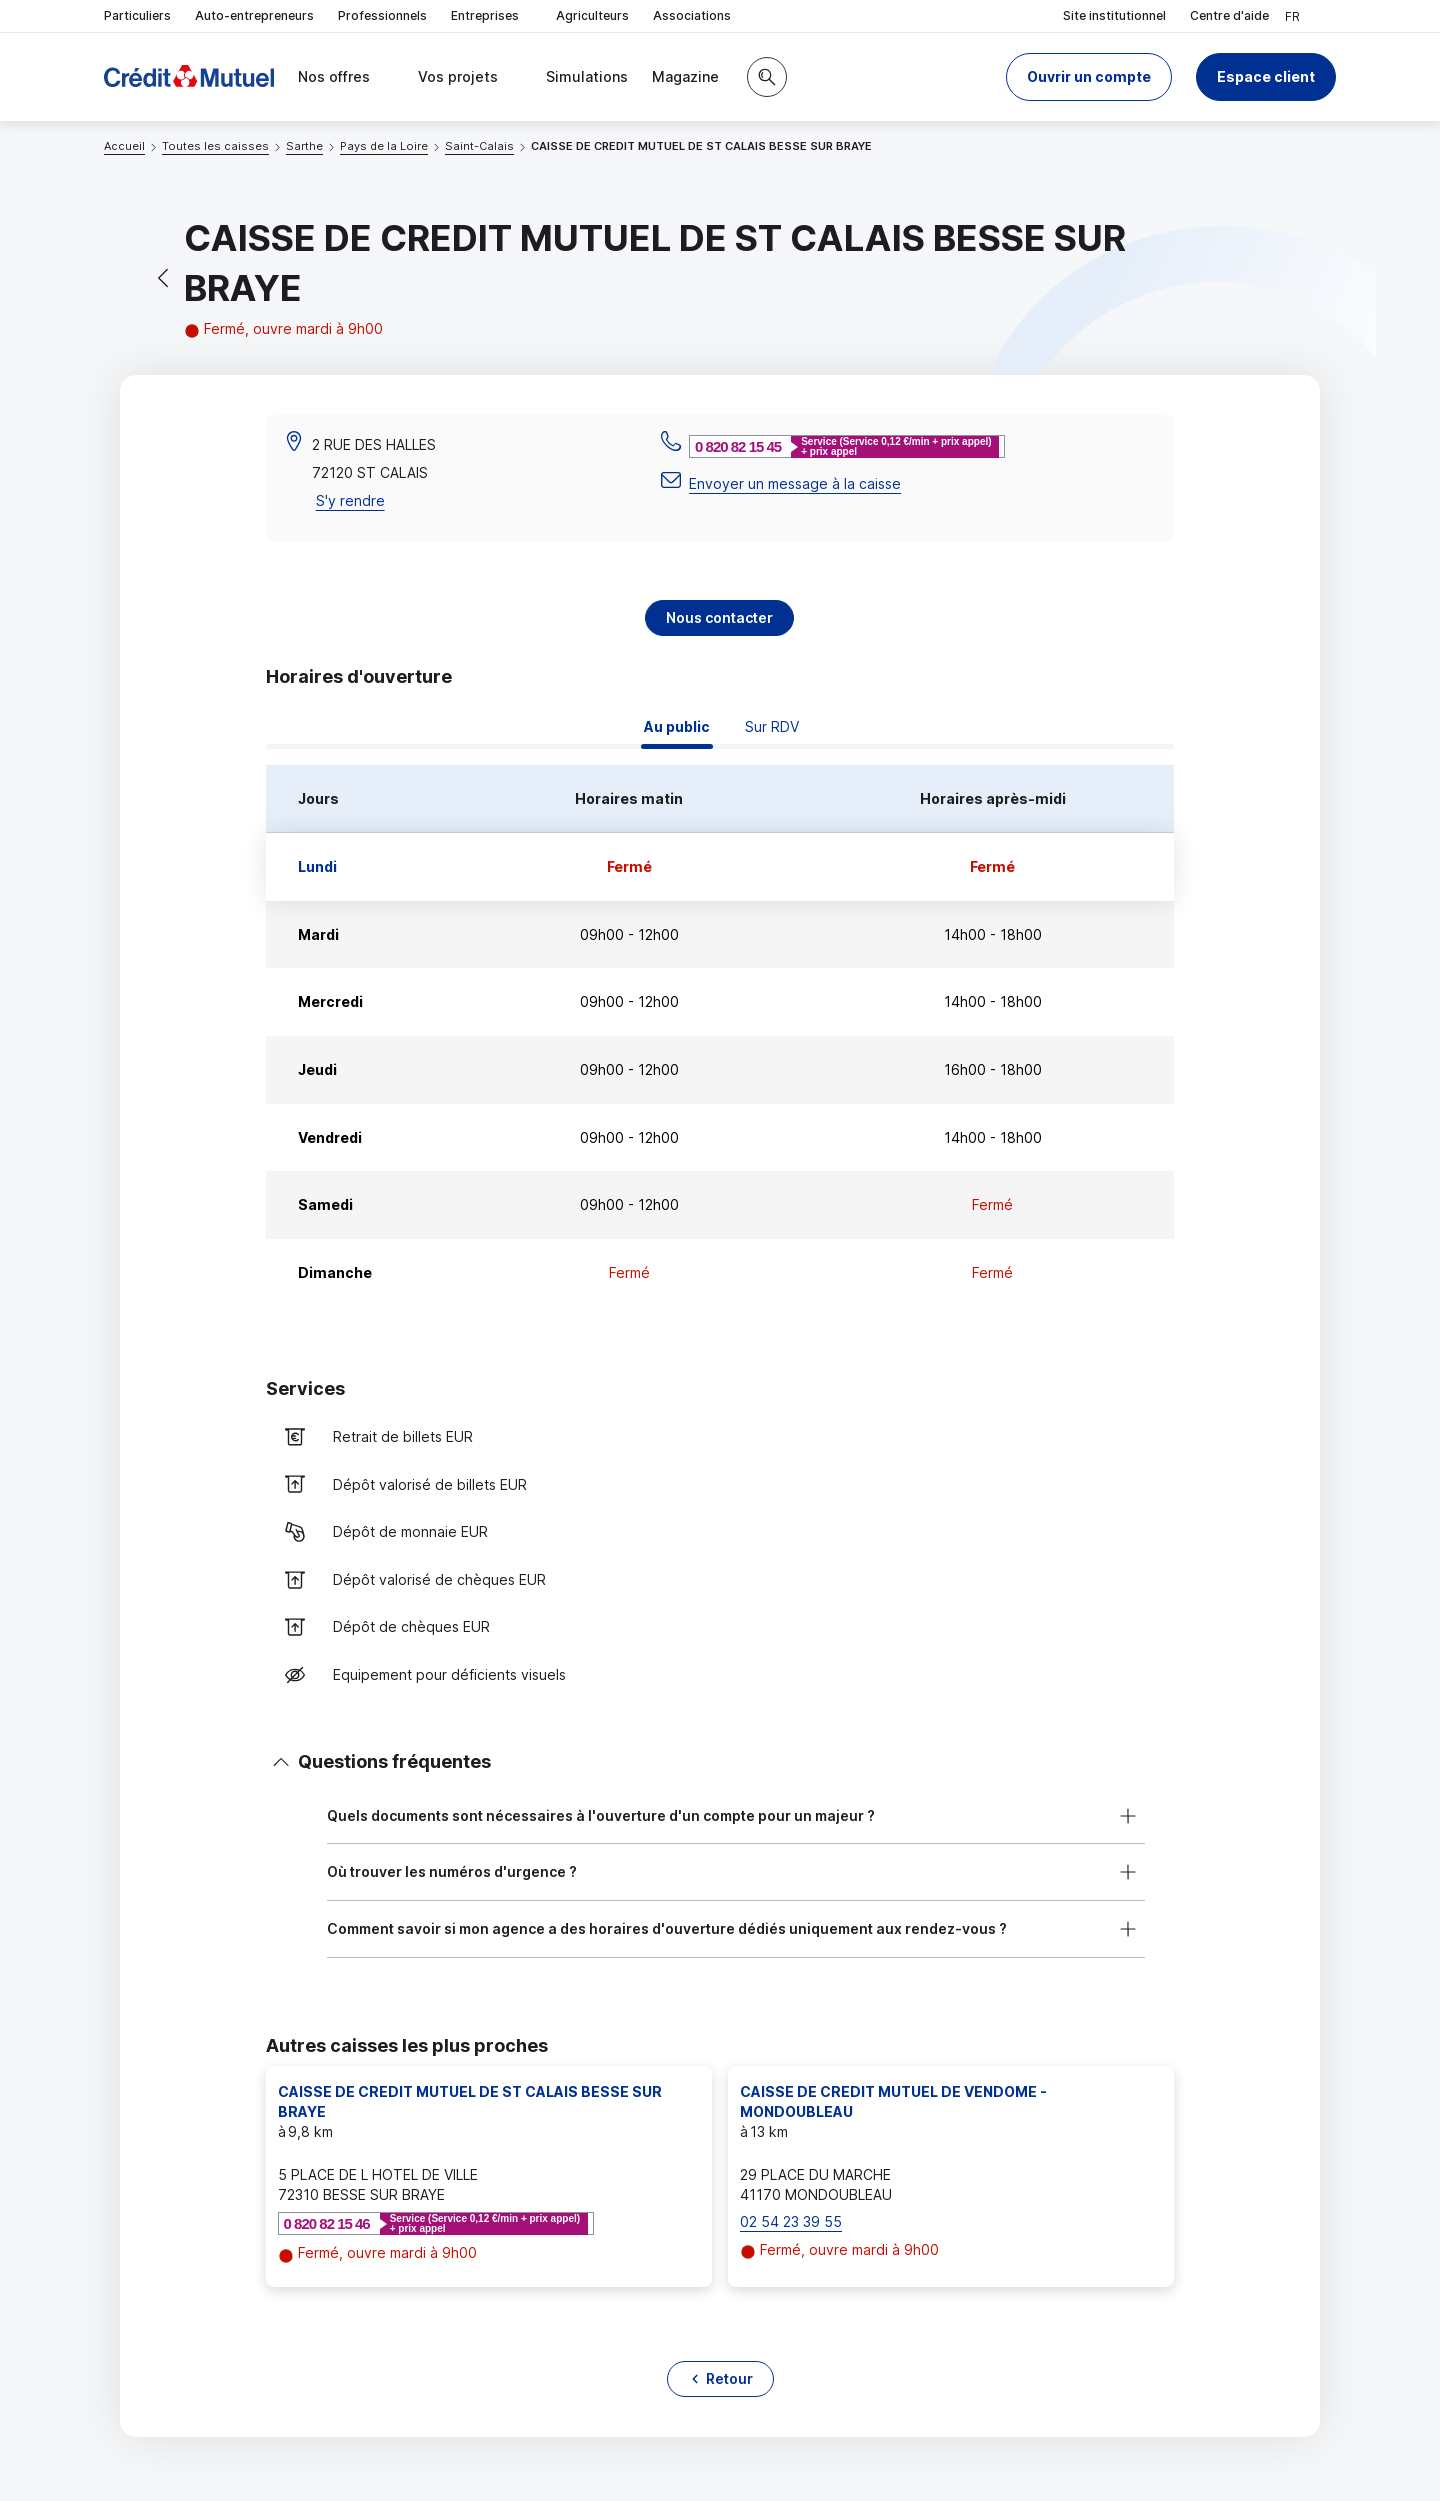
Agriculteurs (592, 15)
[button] (1089, 77)
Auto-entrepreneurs (254, 15)
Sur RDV (772, 726)
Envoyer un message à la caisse (795, 483)
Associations (692, 15)
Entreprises (491, 16)
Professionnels (382, 15)
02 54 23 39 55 (791, 2221)
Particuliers (137, 15)
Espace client (1266, 76)
